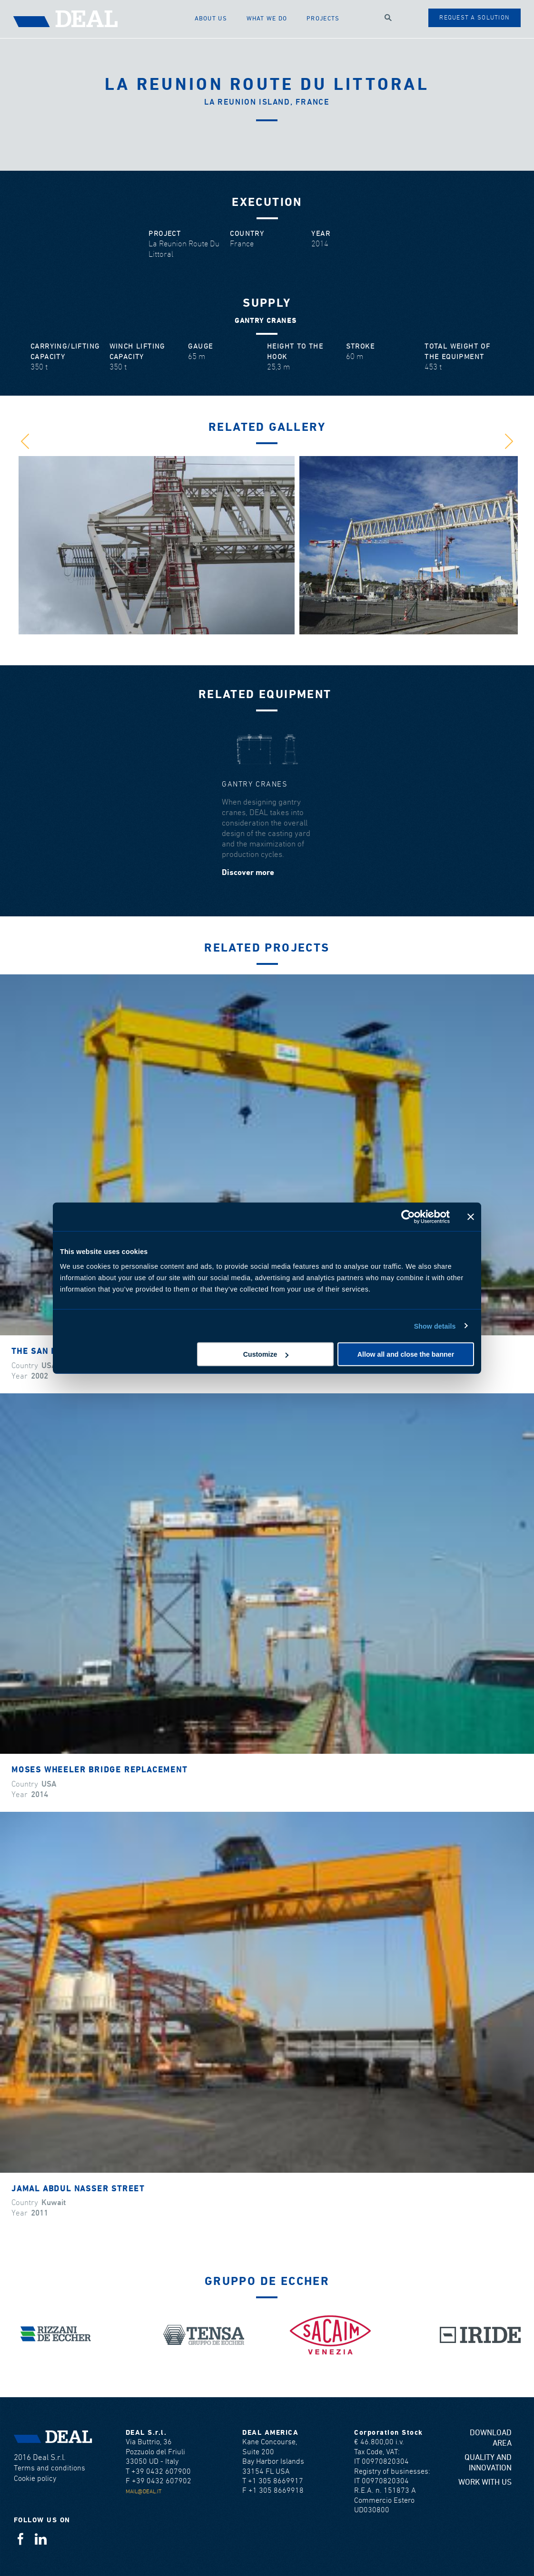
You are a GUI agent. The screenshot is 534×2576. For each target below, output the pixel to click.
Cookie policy (35, 2478)
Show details (435, 1326)
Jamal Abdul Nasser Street (78, 2189)
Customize (266, 1354)
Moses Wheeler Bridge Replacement (99, 1770)
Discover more (248, 873)
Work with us (485, 2483)
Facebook (20, 2538)
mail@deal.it (143, 2492)
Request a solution (474, 18)
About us (211, 19)
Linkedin (40, 2538)
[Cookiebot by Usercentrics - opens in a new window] (408, 1216)
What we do (267, 19)
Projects (323, 19)
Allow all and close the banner (405, 1354)
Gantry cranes (254, 784)
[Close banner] (470, 1216)
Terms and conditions (49, 2468)
